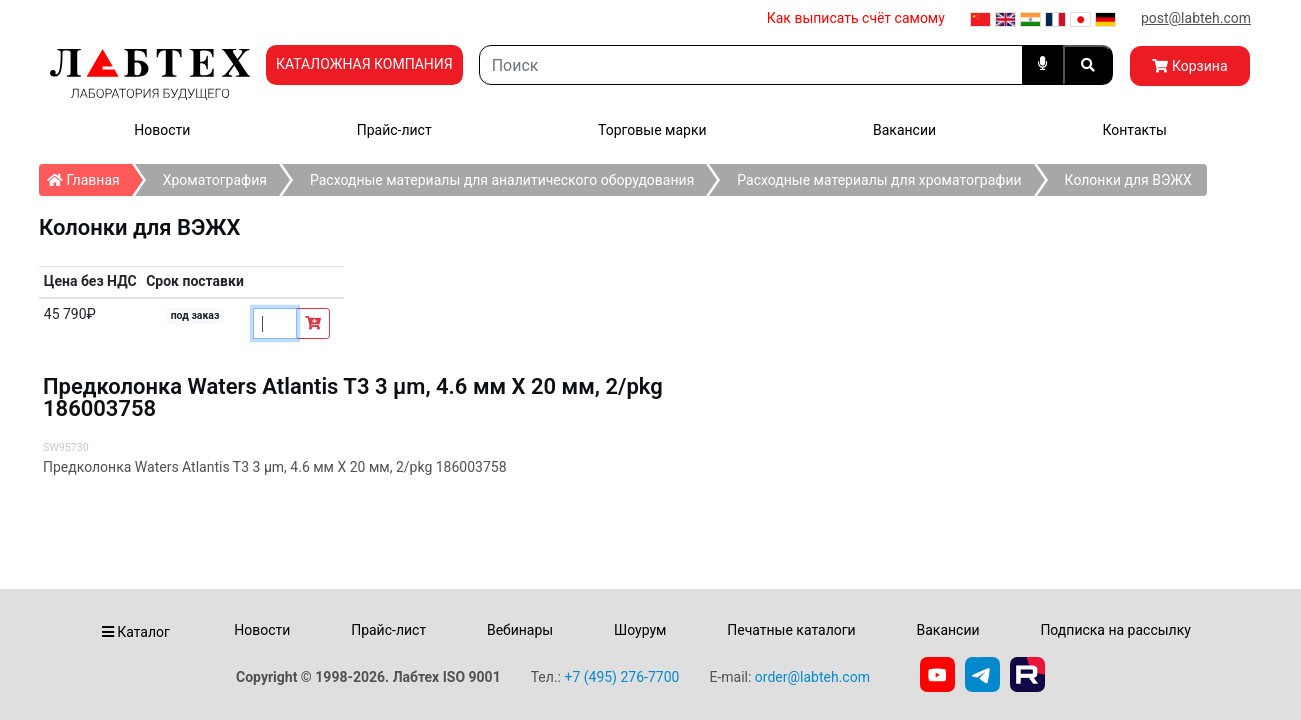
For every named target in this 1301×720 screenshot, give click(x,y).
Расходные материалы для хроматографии (879, 180)
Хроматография (215, 180)
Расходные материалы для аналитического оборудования (502, 180)
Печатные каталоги (791, 630)
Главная (89, 176)
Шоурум (640, 630)
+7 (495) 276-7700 (621, 677)
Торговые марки (652, 130)
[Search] (751, 65)
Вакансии (904, 130)
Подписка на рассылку (1115, 630)
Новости (162, 130)
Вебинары (520, 630)
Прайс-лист (394, 130)
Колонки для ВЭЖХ (1128, 180)
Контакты (1134, 130)
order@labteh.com (812, 677)
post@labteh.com (1196, 18)
